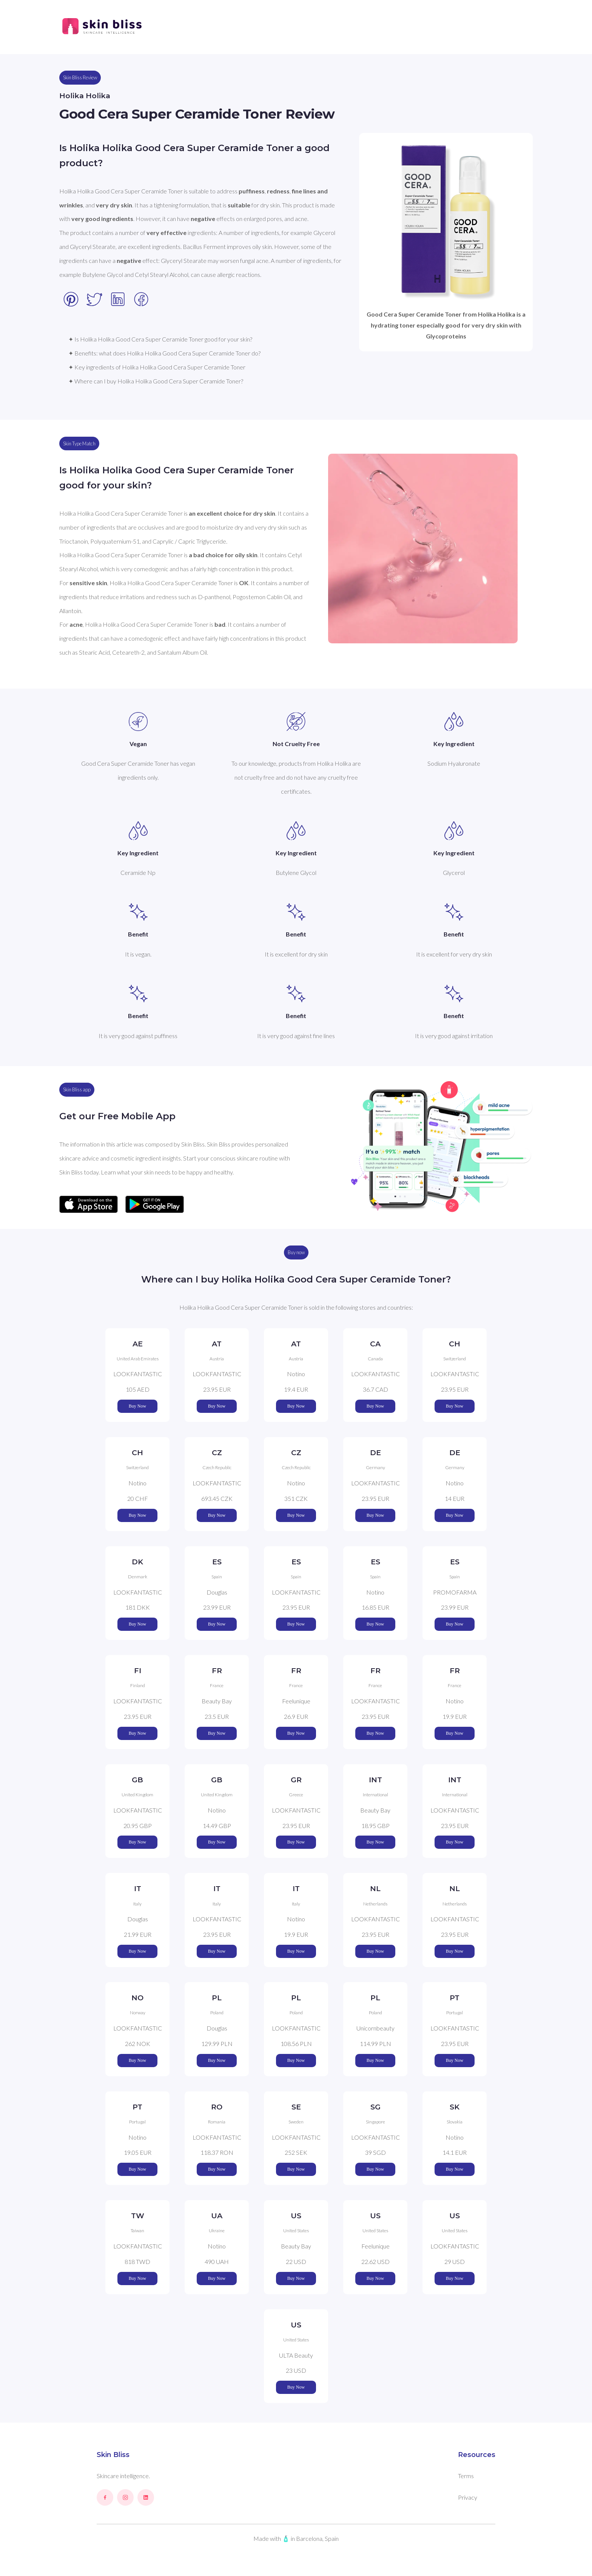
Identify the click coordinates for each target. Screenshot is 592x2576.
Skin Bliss (113, 2455)
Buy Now (137, 1406)
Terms (466, 2475)
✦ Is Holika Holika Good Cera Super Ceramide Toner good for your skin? (160, 339)
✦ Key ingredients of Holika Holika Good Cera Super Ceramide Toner (156, 367)
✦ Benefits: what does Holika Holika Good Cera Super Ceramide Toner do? (164, 353)
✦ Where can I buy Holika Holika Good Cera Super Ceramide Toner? (155, 381)
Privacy (467, 2497)
